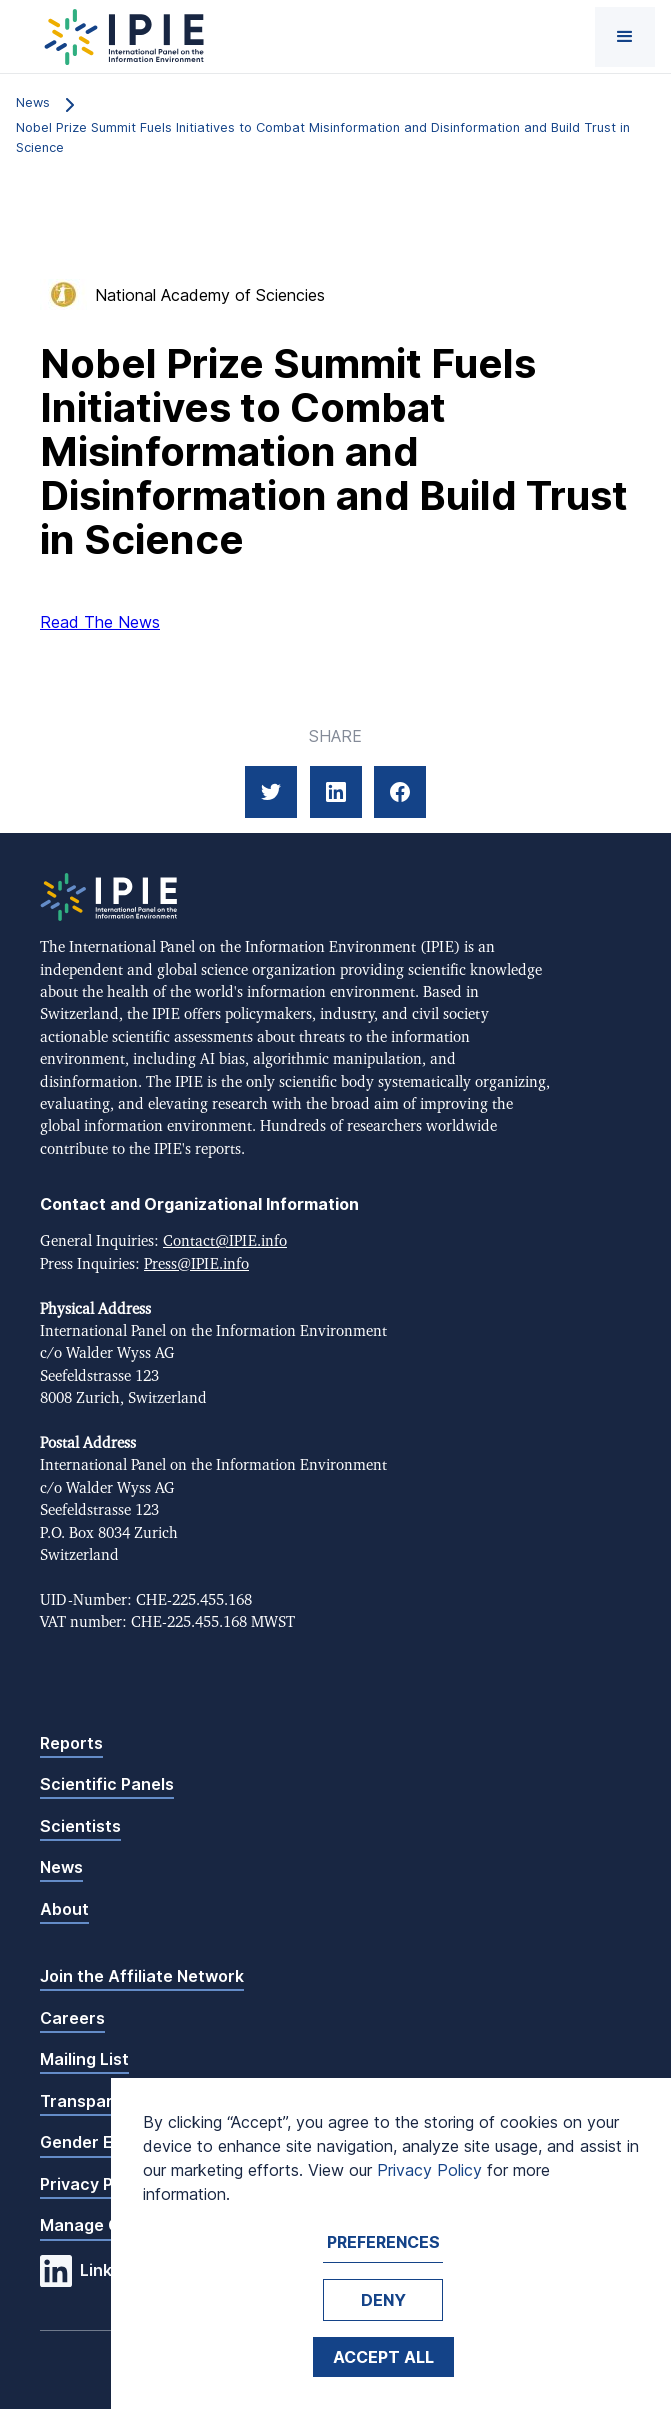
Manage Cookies (106, 2225)
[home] (119, 37)
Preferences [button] (383, 2242)
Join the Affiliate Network (142, 1976)
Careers (72, 2018)
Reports (71, 1743)
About (64, 1909)
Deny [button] (383, 2300)
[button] (625, 37)
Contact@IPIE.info (225, 1241)
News (61, 1867)
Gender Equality (103, 2142)
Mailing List (84, 2059)
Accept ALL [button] (383, 2357)
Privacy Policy (95, 2184)
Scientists (80, 1826)
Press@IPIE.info (196, 1264)
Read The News (100, 622)
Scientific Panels (107, 1784)
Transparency (96, 2101)
